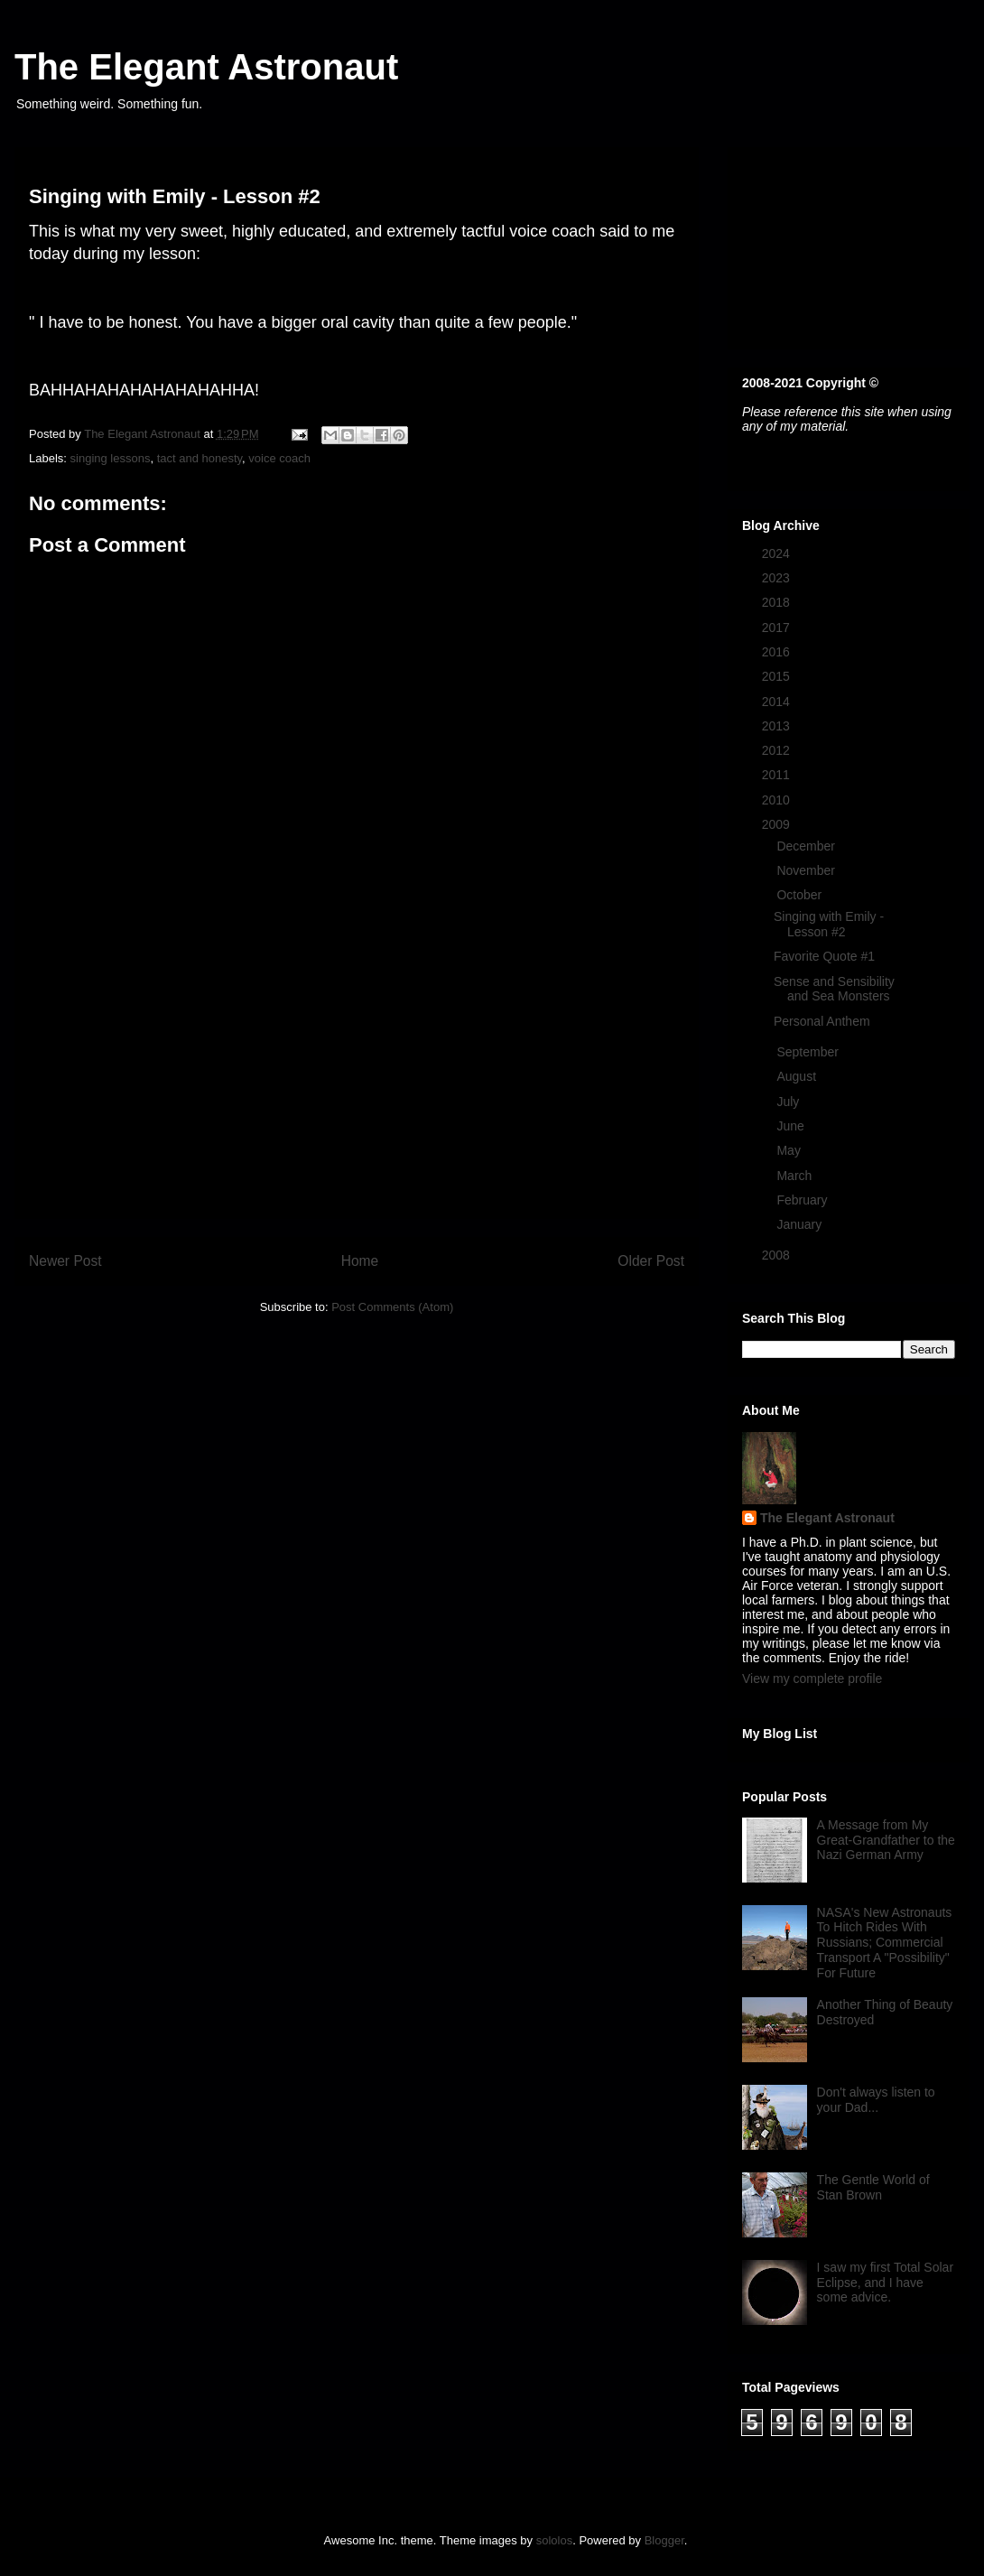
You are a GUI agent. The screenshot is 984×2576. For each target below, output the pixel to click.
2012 (778, 750)
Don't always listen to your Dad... (876, 2100)
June (791, 1126)
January (800, 1224)
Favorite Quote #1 (824, 956)
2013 (778, 726)
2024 (778, 553)
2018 (778, 602)
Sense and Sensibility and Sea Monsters (834, 989)
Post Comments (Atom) (392, 1307)
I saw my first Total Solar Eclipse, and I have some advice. (885, 2282)
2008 (778, 1255)
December (807, 846)
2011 (778, 774)
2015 (778, 676)
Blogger (664, 2540)
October (800, 895)
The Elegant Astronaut (206, 67)
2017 (778, 627)
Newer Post (65, 1261)
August (797, 1076)
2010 (778, 800)
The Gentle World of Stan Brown (873, 2187)
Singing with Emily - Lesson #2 (829, 924)
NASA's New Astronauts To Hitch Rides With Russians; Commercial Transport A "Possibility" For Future (884, 1942)
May (789, 1150)
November (807, 870)
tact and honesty (199, 458)
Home (360, 1261)
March (795, 1175)
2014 (778, 701)
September (808, 1052)
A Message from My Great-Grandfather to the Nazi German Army (886, 1840)
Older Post (650, 1261)
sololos (554, 2540)
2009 (778, 824)
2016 (778, 652)
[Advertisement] (356, 1091)
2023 (778, 578)
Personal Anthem (822, 1021)
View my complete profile (812, 1678)
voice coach (279, 458)
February (803, 1200)
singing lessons (110, 458)
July (789, 1101)
